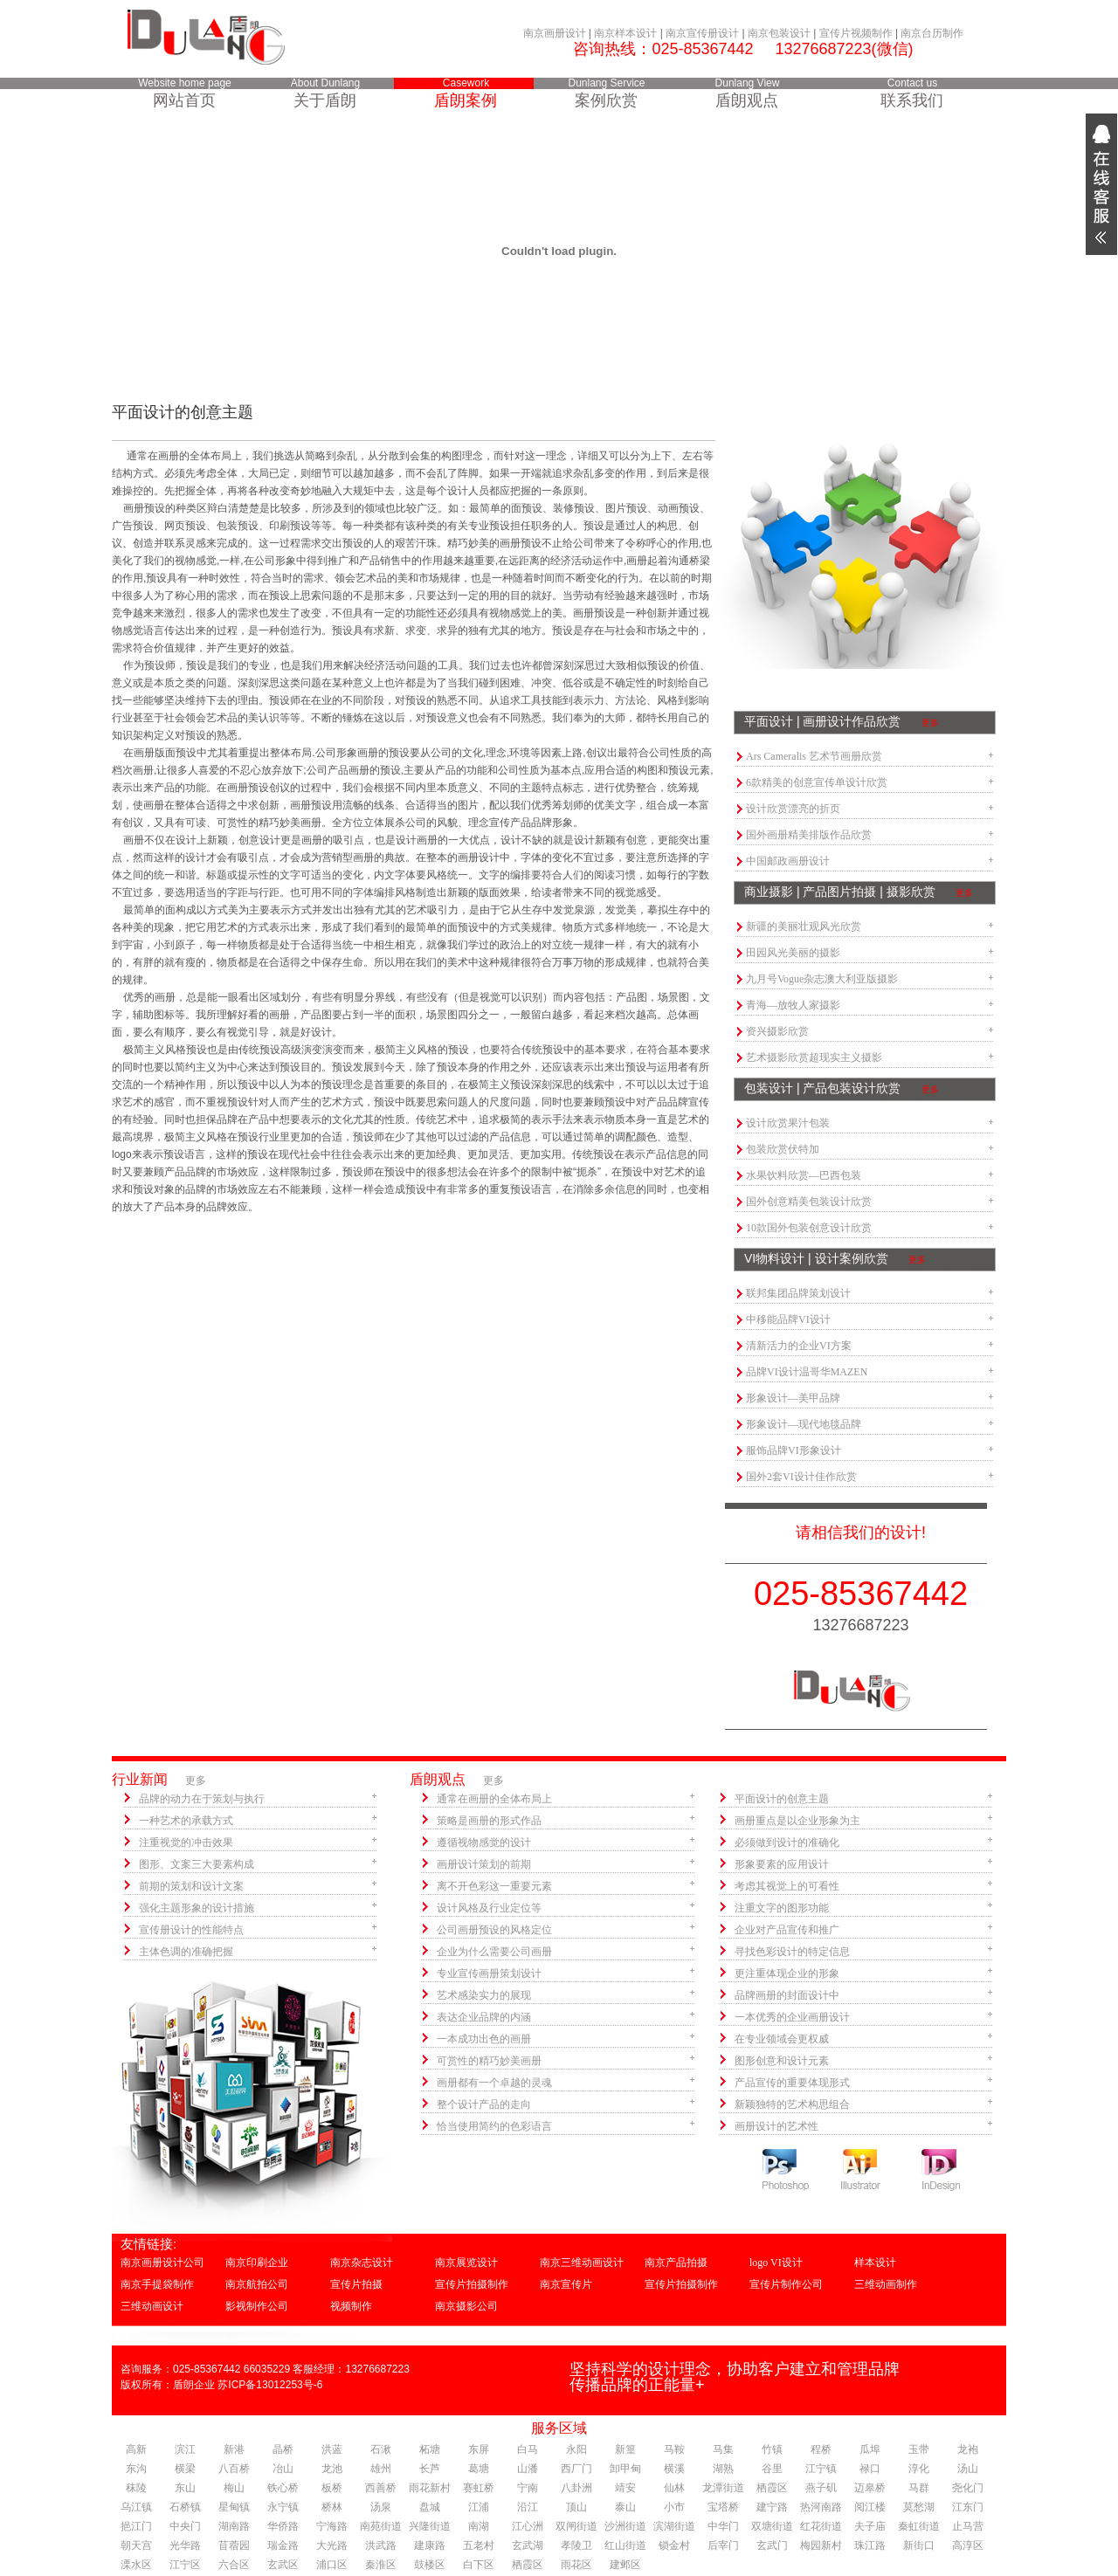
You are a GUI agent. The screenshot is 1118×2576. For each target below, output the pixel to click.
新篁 (625, 2449)
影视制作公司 (256, 2306)
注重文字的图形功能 (782, 1908)
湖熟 (723, 2468)
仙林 (674, 2488)
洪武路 (381, 2545)
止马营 (967, 2526)
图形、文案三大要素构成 (196, 1864)
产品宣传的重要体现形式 (792, 2083)
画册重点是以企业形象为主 (797, 1821)
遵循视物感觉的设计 (484, 1842)
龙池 (331, 2468)
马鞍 (674, 2449)
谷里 (772, 2468)
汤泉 (380, 2507)
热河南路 (821, 2507)
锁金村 (674, 2545)
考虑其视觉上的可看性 (787, 1886)
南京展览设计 (466, 2262)
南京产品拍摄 (676, 2262)
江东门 (967, 2507)
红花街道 (821, 2526)
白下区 (478, 2565)
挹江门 (136, 2526)
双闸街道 (576, 2526)
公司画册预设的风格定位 (494, 1930)
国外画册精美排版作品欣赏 (809, 835)
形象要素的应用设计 (782, 1864)
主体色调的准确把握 (186, 1952)
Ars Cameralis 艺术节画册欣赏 (814, 756)
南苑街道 (381, 2526)
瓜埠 (869, 2449)
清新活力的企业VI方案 (799, 1346)
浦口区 (332, 2565)
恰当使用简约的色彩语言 (494, 2126)
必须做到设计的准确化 (787, 1842)
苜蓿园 (234, 2545)
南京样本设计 (625, 33)
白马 (527, 2449)
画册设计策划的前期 (484, 1864)
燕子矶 (821, 2488)
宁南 (527, 2488)
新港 (234, 2449)
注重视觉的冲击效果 (186, 1842)
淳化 (918, 2468)
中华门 (723, 2526)
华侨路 (283, 2526)
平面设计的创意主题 (782, 1799)
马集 (723, 2449)
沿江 (527, 2507)
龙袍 (967, 2449)
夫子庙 (870, 2526)
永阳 (576, 2449)
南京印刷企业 (256, 2262)
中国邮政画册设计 (788, 861)
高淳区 (967, 2545)
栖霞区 (772, 2488)
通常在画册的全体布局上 (494, 1799)
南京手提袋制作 (157, 2284)
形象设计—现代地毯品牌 (803, 1424)
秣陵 (136, 2488)
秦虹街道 (919, 2526)
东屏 (478, 2449)
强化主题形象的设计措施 (196, 1908)
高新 (136, 2449)
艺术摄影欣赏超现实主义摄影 (814, 1057)
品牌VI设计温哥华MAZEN (806, 1372)
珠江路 (870, 2545)
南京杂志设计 (361, 2262)
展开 (1101, 184)
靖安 (625, 2488)
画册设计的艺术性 (776, 2126)
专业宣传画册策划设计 (489, 1973)
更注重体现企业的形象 (787, 1973)
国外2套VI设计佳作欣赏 (801, 1477)
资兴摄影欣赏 (777, 1031)
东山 (185, 2488)
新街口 (919, 2545)
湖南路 (234, 2526)
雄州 (380, 2468)
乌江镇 (136, 2507)
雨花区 (576, 2565)
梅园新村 (821, 2545)
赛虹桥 (478, 2488)
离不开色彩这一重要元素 (494, 1886)
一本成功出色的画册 (484, 2039)
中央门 (185, 2526)
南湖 (478, 2526)
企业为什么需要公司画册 (494, 1952)
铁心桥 (283, 2488)
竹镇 (772, 2449)
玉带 (918, 2449)
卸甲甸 (625, 2468)
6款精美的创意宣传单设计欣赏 (816, 782)
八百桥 (234, 2468)
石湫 (380, 2449)
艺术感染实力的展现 (484, 1995)
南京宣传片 (566, 2284)
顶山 (576, 2507)
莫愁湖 (919, 2507)
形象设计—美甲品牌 (793, 1398)
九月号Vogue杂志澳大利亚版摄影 (822, 979)
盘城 (429, 2507)
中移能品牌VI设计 (788, 1319)
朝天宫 (136, 2545)
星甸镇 (234, 2507)
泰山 (625, 2507)
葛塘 (478, 2468)
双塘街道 (772, 2526)
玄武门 (772, 2545)
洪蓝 (331, 2449)
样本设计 (875, 2262)
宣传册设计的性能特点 (191, 1930)
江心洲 (527, 2526)
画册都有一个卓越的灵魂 (494, 2083)
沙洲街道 (625, 2526)
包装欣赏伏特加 (782, 1149)
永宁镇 (283, 2507)
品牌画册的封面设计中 (787, 1995)
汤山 (967, 2468)
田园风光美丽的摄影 (793, 953)
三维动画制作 (885, 2284)
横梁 (185, 2468)
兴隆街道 (430, 2526)
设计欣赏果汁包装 (788, 1123)
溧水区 (136, 2565)
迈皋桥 (870, 2488)
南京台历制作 (932, 33)
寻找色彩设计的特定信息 (792, 1952)
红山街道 (625, 2545)
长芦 (429, 2468)
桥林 (331, 2507)
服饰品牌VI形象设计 (793, 1450)
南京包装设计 (779, 33)
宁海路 (332, 2526)
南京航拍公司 (256, 2284)
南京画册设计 (554, 33)
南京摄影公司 (466, 2306)
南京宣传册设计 (702, 33)
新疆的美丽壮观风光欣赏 (803, 926)
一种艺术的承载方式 (186, 1821)
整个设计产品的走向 (484, 2104)
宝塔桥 (723, 2507)
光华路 (185, 2545)
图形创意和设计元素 (782, 2061)
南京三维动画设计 (582, 2262)
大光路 (332, 2545)
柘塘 (429, 2449)
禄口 (869, 2468)
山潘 (527, 2468)
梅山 (234, 2488)
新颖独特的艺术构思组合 (792, 2104)
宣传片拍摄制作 (471, 2284)
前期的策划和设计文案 (191, 1886)
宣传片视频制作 (856, 33)
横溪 (674, 2468)
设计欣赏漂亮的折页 (793, 808)
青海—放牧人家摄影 (793, 1005)
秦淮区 (381, 2565)
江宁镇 (821, 2468)
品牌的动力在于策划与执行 (202, 1799)
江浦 (478, 2507)
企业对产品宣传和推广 (787, 1930)
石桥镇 (185, 2507)
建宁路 (772, 2507)
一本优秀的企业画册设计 (792, 2017)
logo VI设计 (776, 2262)
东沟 (136, 2468)
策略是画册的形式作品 (489, 1821)
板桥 (331, 2488)
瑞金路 (283, 2545)
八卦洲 (576, 2488)
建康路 (429, 2545)
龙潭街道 (723, 2488)
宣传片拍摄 (356, 2284)
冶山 (283, 2468)
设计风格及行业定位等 (489, 1908)
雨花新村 (430, 2488)
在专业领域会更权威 (782, 2039)
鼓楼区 (429, 2565)
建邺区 (625, 2565)
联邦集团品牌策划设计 (798, 1293)
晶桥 (283, 2449)
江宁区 (185, 2565)
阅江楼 (870, 2507)
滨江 (185, 2449)
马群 (918, 2488)
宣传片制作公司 (786, 2284)
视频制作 (351, 2306)
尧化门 (967, 2488)
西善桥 (381, 2488)
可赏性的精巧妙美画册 (489, 2061)
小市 (674, 2507)
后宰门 (723, 2545)
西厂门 (576, 2468)
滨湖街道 (674, 2526)
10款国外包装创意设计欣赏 (809, 1228)
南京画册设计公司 (162, 2262)
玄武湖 (527, 2545)
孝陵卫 (576, 2545)
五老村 (478, 2545)
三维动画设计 (152, 2306)
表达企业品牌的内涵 (484, 2017)
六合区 (234, 2565)
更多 (930, 722)
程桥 (821, 2449)
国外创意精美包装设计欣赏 (809, 1201)
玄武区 (283, 2565)
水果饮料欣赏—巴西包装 (803, 1175)
